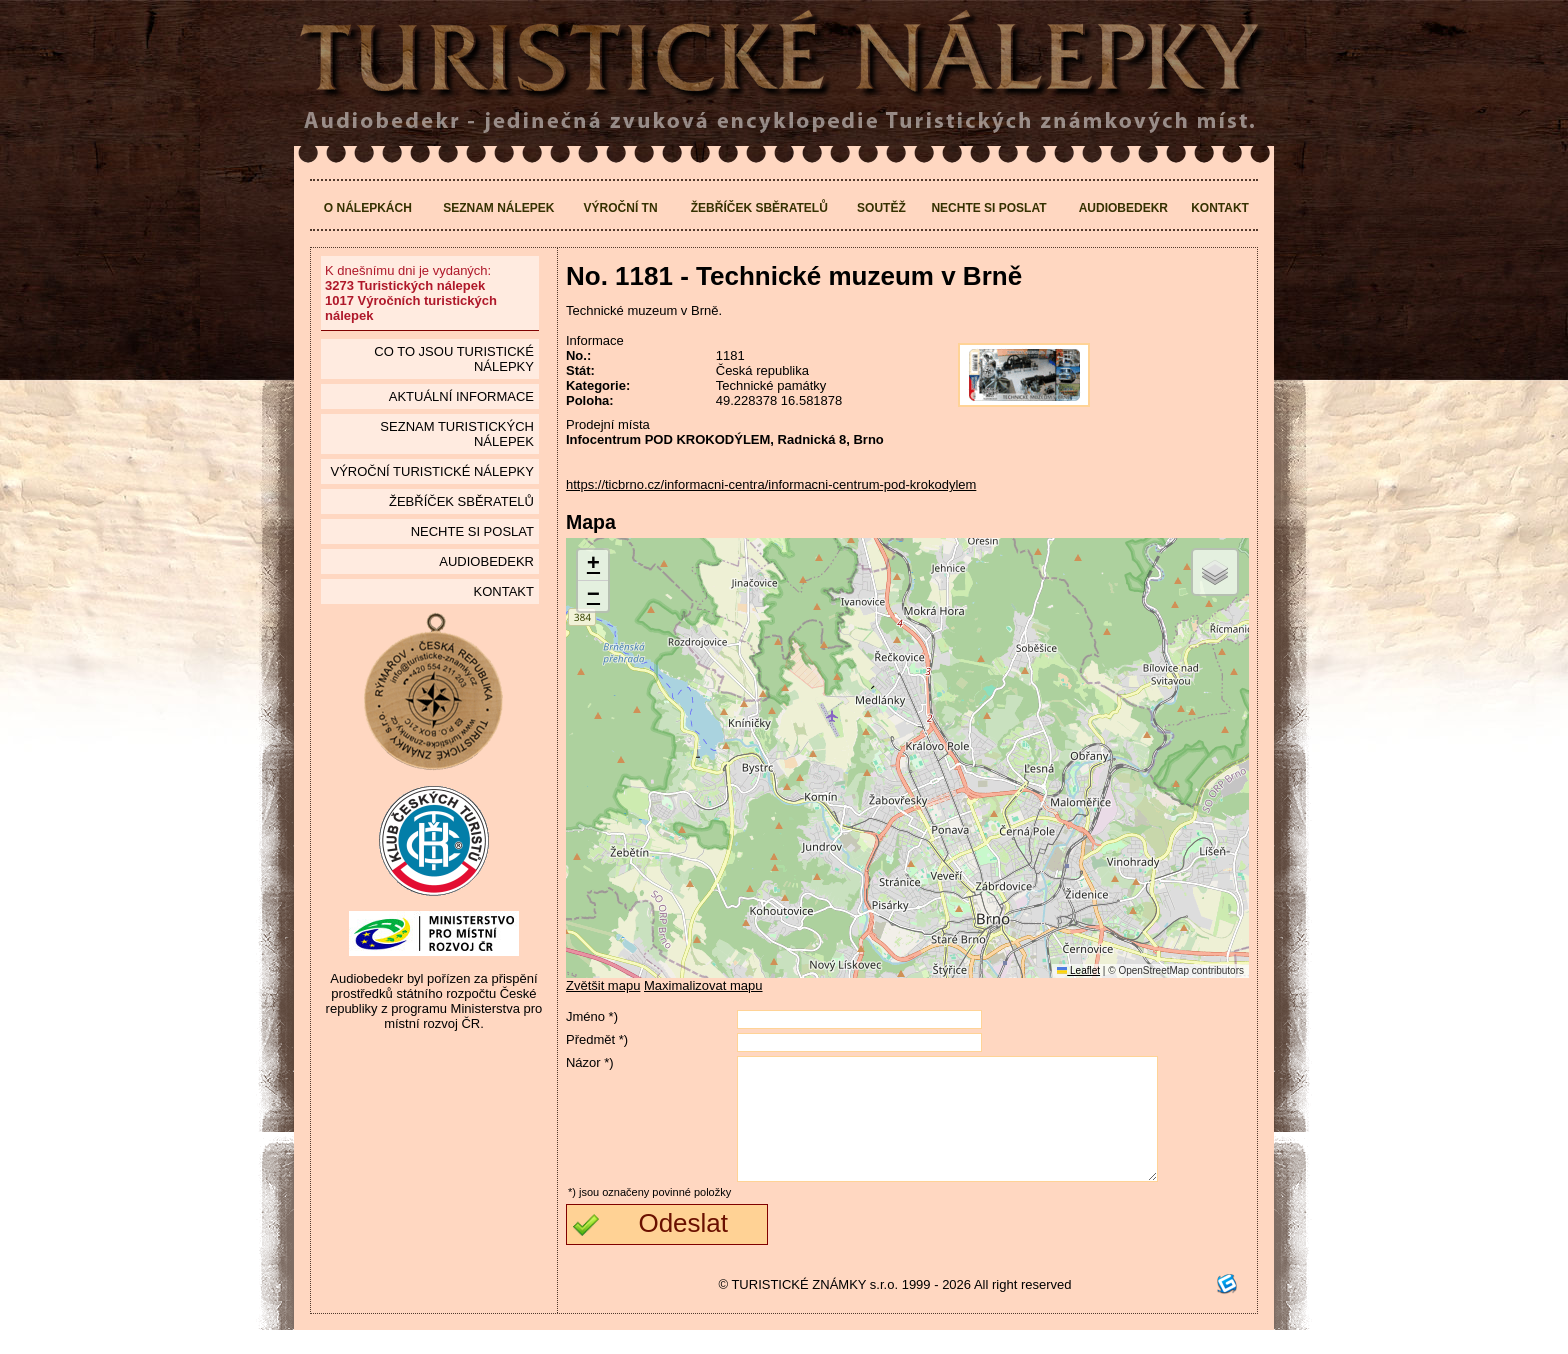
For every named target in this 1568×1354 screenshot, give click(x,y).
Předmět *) (597, 1039)
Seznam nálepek (498, 208)
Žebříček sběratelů (759, 208)
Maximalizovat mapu (703, 985)
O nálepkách (368, 208)
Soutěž (881, 208)
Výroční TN (621, 208)
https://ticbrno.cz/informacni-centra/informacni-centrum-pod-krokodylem (771, 484)
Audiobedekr (1123, 208)
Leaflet (1078, 970)
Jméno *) (592, 1016)
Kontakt (1220, 208)
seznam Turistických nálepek (457, 434)
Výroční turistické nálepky (431, 471)
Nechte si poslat (988, 208)
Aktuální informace (461, 396)
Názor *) (590, 1062)
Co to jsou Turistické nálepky (454, 359)
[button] (593, 565)
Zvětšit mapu (603, 985)
